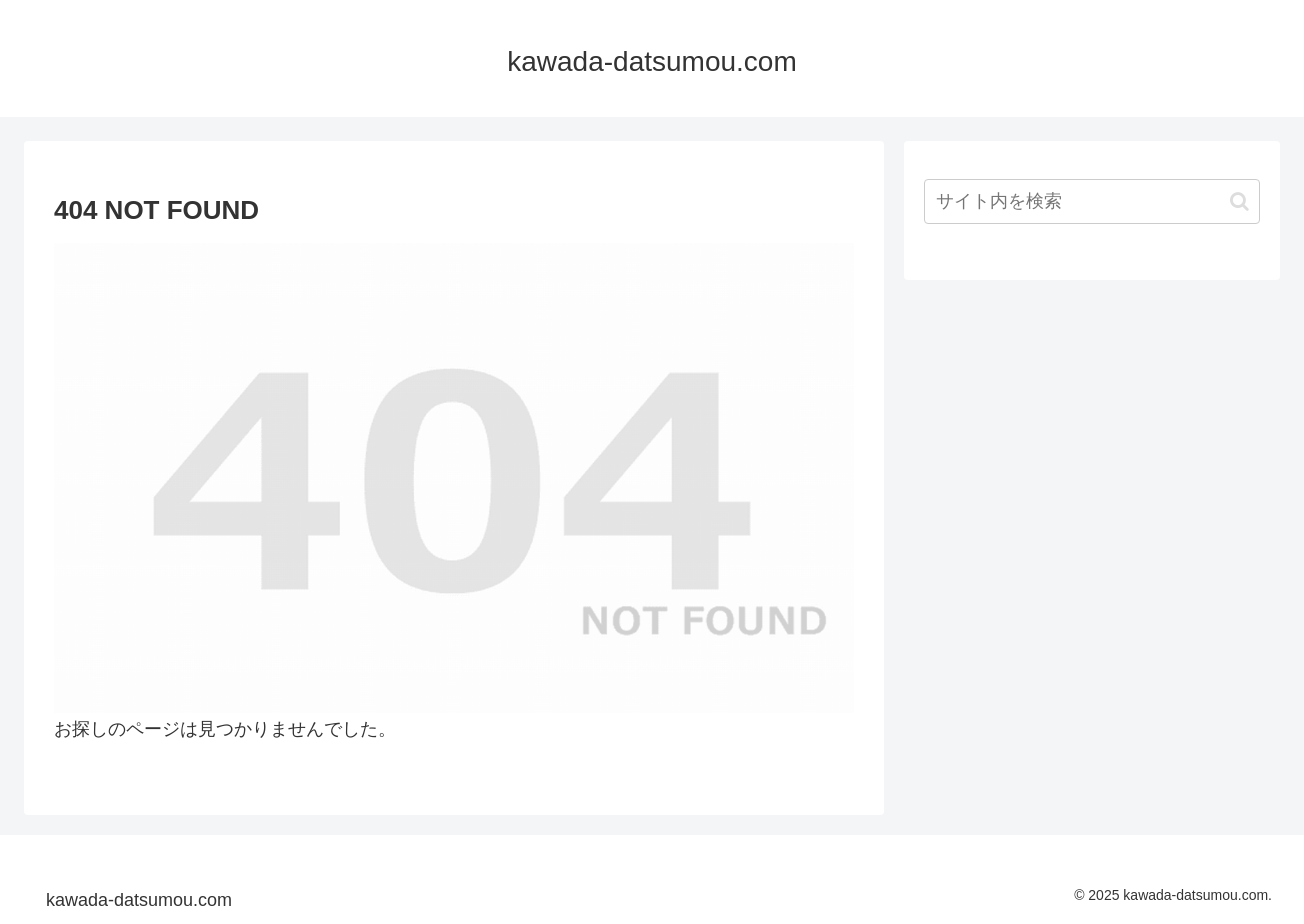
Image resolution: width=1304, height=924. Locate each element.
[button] (1239, 201)
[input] (1092, 201)
